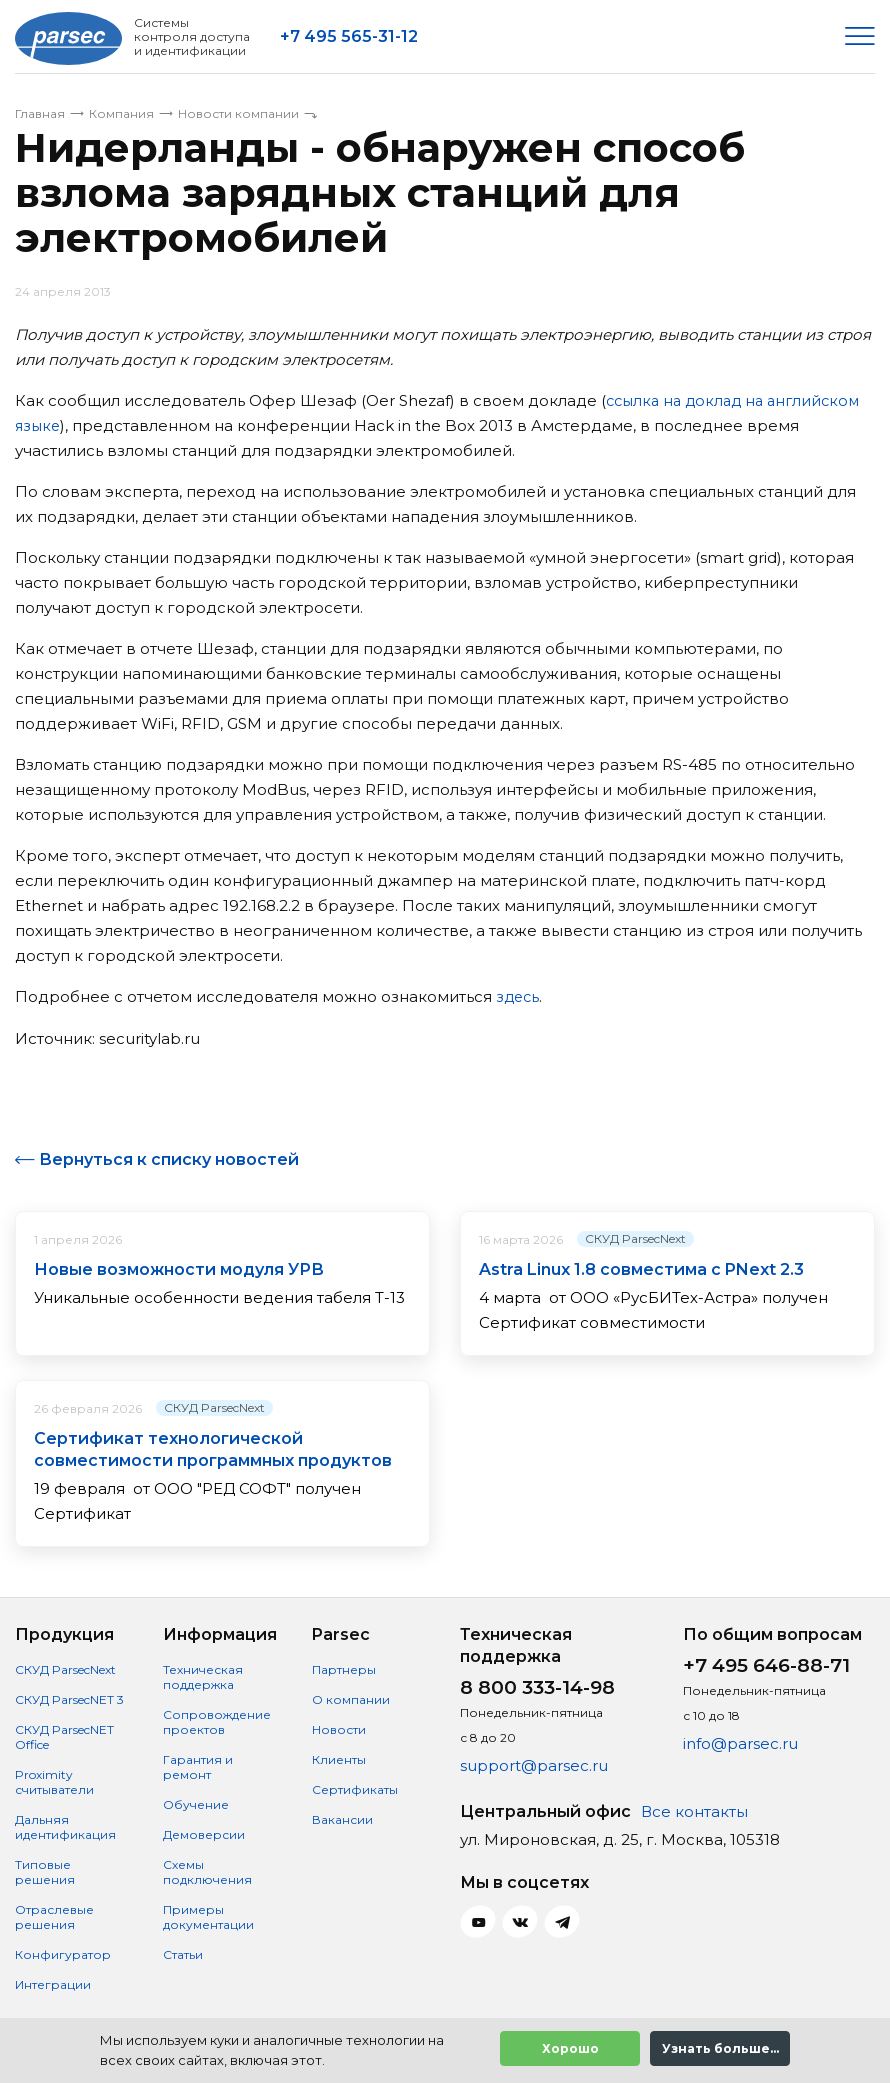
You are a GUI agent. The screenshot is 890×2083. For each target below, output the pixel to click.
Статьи (183, 1953)
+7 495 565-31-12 (349, 36)
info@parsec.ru (740, 1742)
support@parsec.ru (534, 1764)
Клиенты (339, 1758)
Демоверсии (204, 1833)
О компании (351, 1698)
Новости (339, 1728)
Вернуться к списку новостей (169, 1158)
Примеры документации (208, 1916)
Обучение (196, 1803)
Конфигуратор (63, 1953)
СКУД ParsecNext (635, 1237)
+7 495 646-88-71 (766, 1664)
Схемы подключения (207, 1871)
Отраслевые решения (54, 1916)
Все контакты (694, 1810)
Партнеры (344, 1668)
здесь (519, 996)
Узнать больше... (720, 2048)
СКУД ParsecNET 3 (69, 1698)
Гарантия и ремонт (198, 1766)
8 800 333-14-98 (537, 1686)
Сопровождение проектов (217, 1721)
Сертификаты (355, 1788)
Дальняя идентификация (65, 1826)
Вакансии (342, 1818)
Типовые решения (45, 1871)
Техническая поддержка (203, 1676)
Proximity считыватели (54, 1781)
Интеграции (53, 1983)
